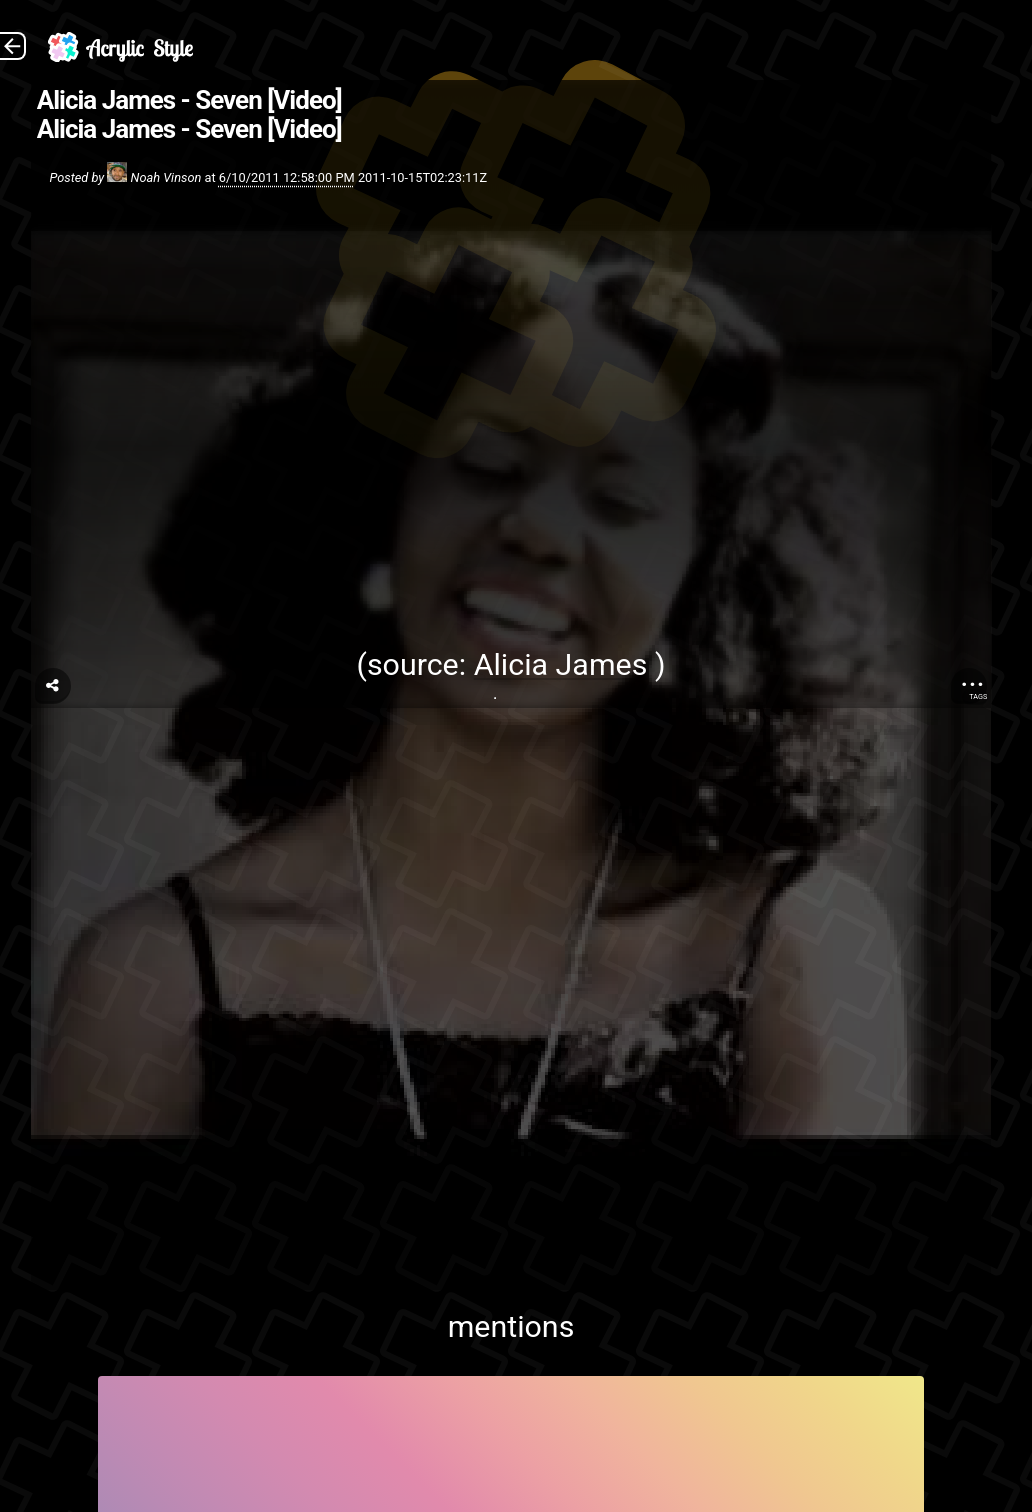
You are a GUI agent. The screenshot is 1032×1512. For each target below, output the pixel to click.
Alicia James (561, 664)
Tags (978, 696)
